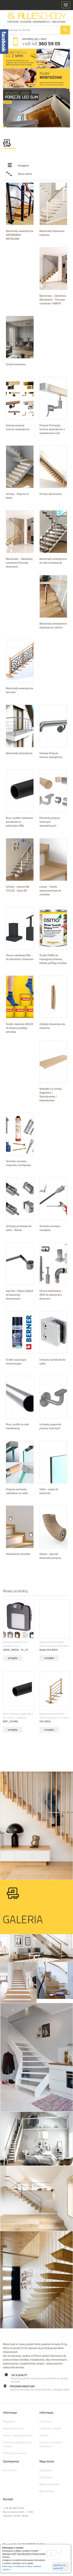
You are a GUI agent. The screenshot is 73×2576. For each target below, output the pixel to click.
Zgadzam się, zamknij (59, 2567)
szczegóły (13, 1658)
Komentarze (10, 2470)
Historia (44, 2435)
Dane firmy (46, 2421)
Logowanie (46, 2470)
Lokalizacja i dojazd (50, 2428)
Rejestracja (46, 2477)
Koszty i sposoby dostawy (17, 2435)
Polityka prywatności (14, 2453)
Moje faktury (47, 2491)
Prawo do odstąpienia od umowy (17, 2444)
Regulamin (9, 2421)
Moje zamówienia (49, 2484)
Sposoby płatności (13, 2428)
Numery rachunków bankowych (51, 2444)
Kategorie (23, 165)
